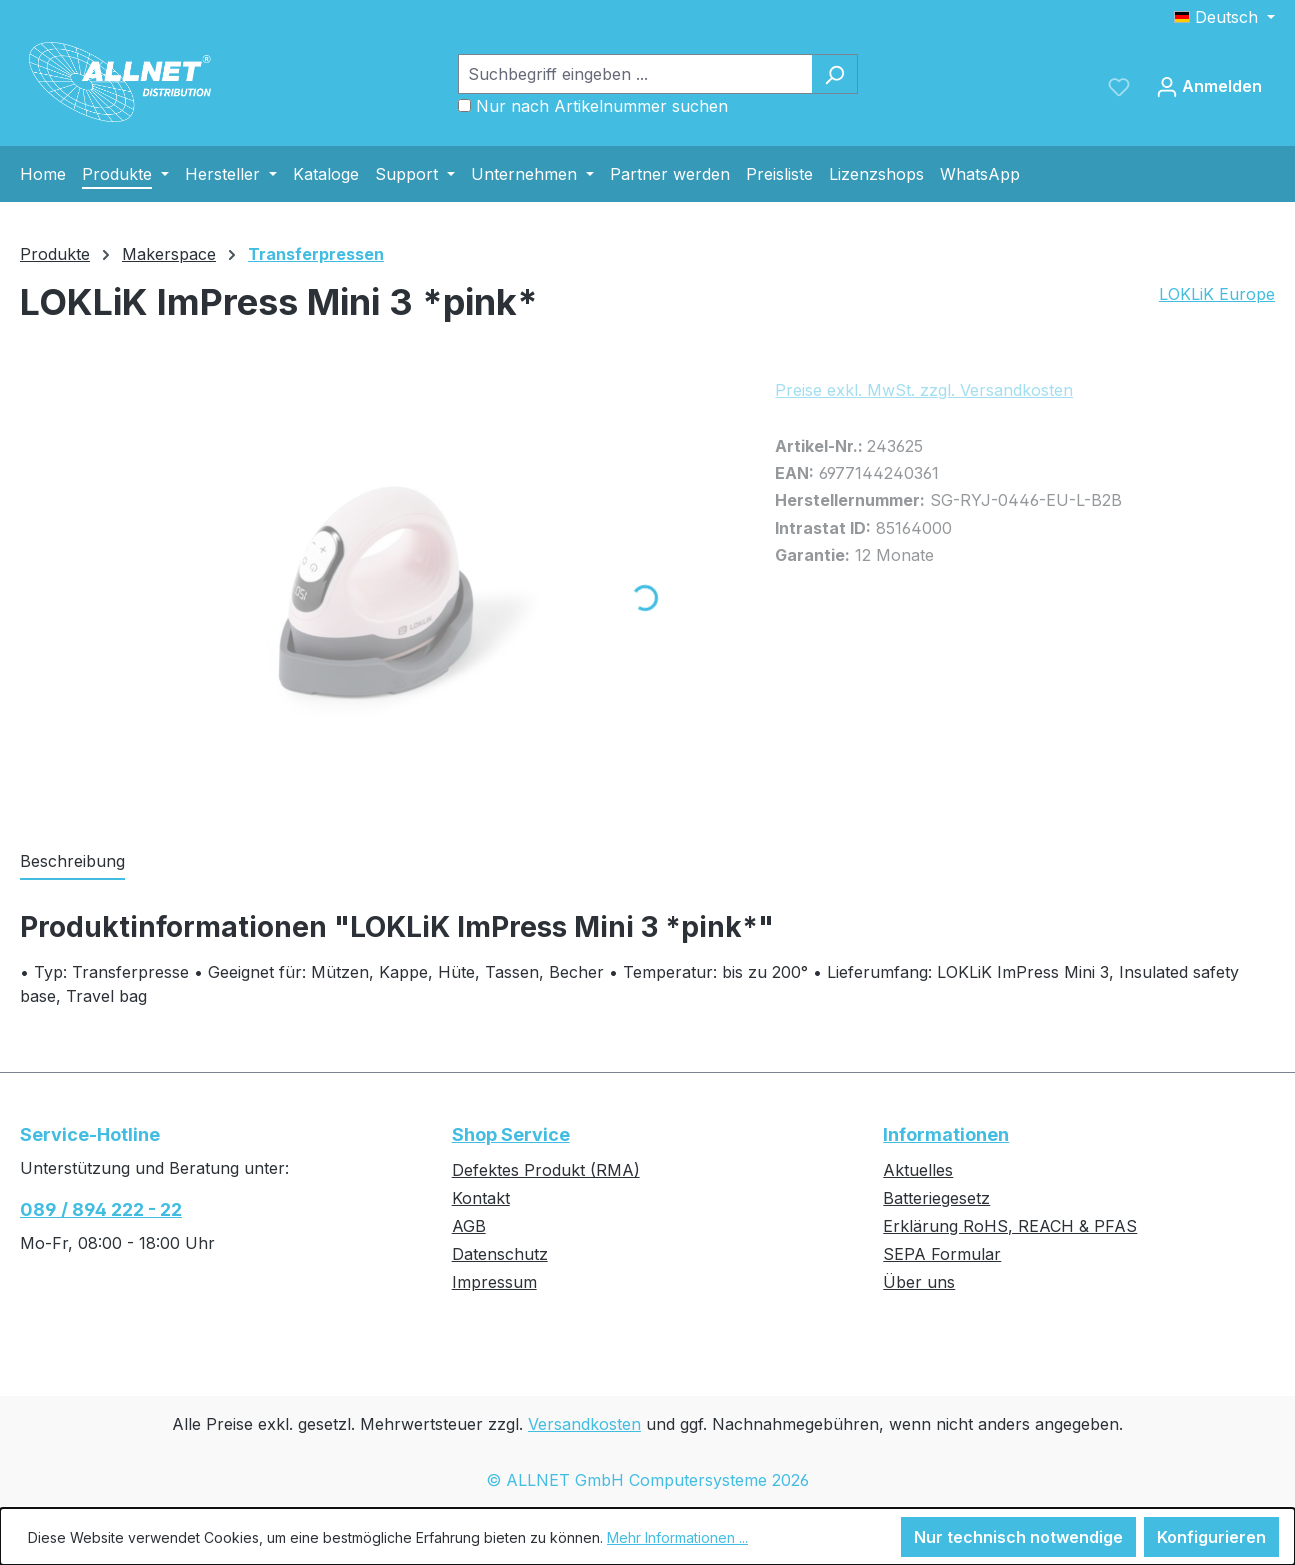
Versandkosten (584, 1424)
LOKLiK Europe (1217, 294)
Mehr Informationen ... (677, 1537)
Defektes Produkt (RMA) (546, 1170)
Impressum (494, 1282)
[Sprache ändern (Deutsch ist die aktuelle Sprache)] (1224, 17)
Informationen (946, 1134)
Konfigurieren (1211, 1537)
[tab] (72, 862)
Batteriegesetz (936, 1198)
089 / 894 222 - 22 (101, 1209)
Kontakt (481, 1198)
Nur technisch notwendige (1018, 1537)
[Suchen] (834, 74)
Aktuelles (918, 1170)
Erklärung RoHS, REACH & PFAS (1010, 1226)
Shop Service (511, 1134)
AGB (469, 1226)
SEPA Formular (942, 1254)
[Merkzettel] (1119, 86)
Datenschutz (500, 1254)
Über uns (919, 1282)
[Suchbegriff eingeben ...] (635, 74)
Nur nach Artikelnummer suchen (602, 106)
